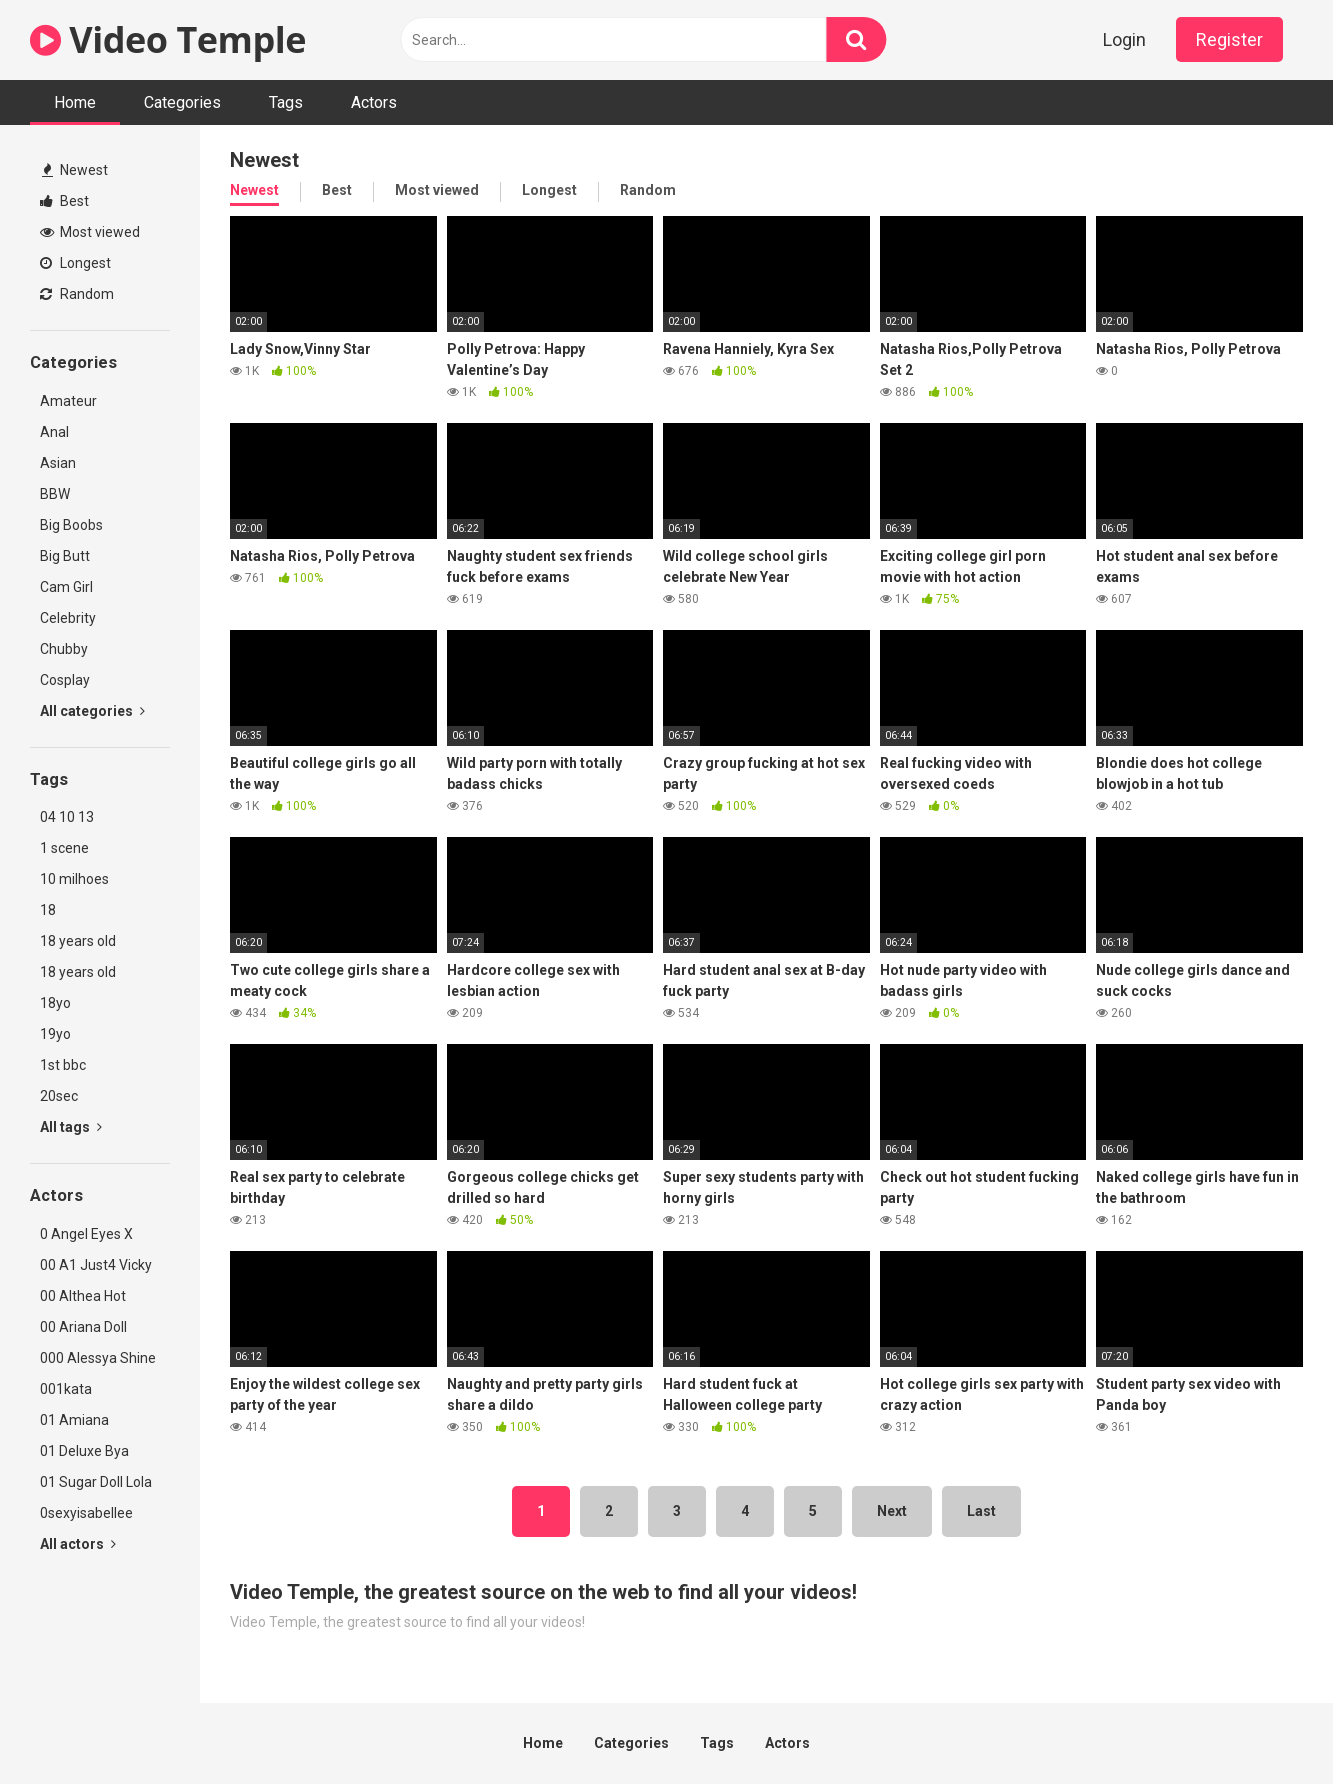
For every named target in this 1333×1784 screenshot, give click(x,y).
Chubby (64, 649)
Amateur (68, 401)
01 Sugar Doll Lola (96, 1482)
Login (1124, 39)
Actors (374, 102)
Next (892, 1511)
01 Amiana (74, 1420)
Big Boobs (71, 525)
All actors (78, 1544)
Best (64, 201)
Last (981, 1511)
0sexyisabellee (86, 1513)
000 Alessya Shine (98, 1358)
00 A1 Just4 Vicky (96, 1265)
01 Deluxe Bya (84, 1451)
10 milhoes (74, 879)
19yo (55, 1034)
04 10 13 (67, 817)
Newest (75, 170)
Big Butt (65, 556)
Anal (54, 432)
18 (48, 910)
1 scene (64, 848)
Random (77, 294)
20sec (59, 1096)
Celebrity (68, 618)
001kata (66, 1389)
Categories (182, 102)
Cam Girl (66, 587)
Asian (58, 463)
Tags (286, 102)
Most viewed (90, 232)
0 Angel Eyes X (86, 1234)
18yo (55, 1003)
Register (1229, 39)
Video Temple (168, 39)
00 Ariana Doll (83, 1327)
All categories (92, 711)
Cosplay (65, 680)
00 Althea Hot (83, 1296)
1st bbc (63, 1065)
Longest (75, 263)
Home (75, 102)
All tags (71, 1127)
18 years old (78, 941)
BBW (55, 494)
